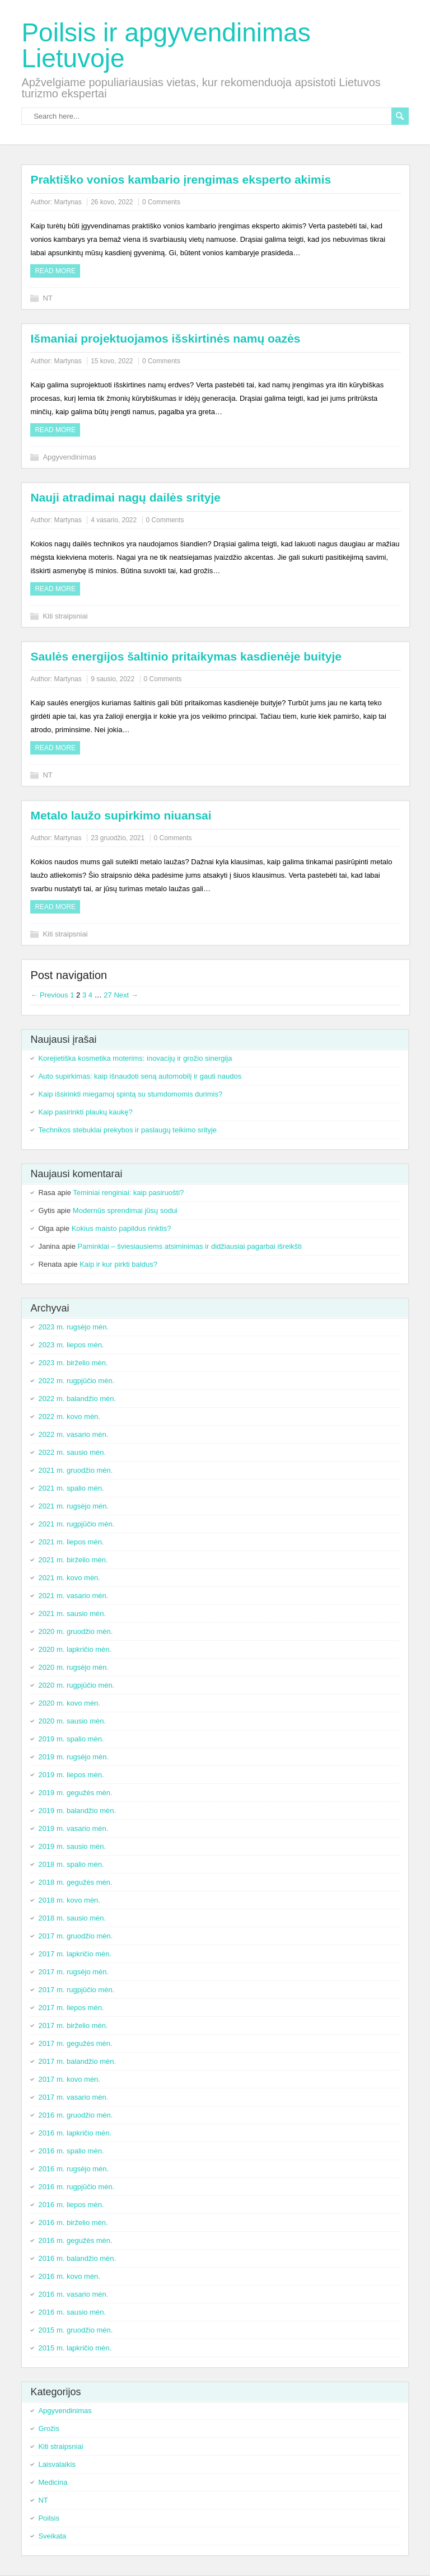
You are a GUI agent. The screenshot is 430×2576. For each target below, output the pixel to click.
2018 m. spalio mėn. (71, 1864)
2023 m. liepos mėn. (71, 1345)
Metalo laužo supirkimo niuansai (120, 815)
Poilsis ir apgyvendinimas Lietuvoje (165, 45)
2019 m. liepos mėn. (71, 1775)
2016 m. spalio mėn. (71, 2151)
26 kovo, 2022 (112, 202)
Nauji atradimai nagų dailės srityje (125, 497)
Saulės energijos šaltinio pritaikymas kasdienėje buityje (186, 656)
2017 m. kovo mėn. (69, 2079)
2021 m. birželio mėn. (73, 1560)
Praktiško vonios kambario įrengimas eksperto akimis (180, 179)
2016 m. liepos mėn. (71, 2204)
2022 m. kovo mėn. (69, 1416)
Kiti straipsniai (65, 616)
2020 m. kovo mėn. (69, 1703)
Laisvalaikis (56, 2464)
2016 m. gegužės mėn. (75, 2240)
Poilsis (48, 2518)
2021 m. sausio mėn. (72, 1613)
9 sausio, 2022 (112, 679)
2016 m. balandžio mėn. (77, 2258)
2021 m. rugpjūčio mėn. (76, 1524)
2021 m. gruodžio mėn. (75, 1470)
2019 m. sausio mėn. (72, 1846)
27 (107, 995)
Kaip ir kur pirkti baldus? (118, 1264)
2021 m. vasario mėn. (73, 1595)
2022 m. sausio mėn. (72, 1452)
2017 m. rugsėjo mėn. (73, 1972)
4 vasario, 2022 (114, 520)
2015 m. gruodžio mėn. (75, 2330)
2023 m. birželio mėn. (73, 1363)
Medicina (52, 2482)
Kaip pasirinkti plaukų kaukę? (85, 1112)
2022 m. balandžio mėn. (77, 1398)
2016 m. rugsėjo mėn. (73, 2169)
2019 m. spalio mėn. (71, 1739)
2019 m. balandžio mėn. (77, 1810)
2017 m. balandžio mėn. (77, 2061)
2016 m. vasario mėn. (73, 2294)
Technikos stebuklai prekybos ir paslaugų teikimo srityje (127, 1130)
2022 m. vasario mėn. (73, 1434)
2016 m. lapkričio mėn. (74, 2133)
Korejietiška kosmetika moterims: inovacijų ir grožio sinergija (135, 1058)
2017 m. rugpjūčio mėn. (76, 1989)
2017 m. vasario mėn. (73, 2097)
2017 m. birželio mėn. (73, 2025)
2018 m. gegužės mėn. (75, 1882)
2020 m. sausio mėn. (72, 1721)
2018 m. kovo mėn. (69, 1900)
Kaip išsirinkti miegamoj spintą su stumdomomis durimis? (130, 1094)
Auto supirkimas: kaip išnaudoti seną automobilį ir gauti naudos (139, 1076)
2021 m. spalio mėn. (71, 1488)
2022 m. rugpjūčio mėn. (76, 1380)
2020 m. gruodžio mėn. (75, 1631)
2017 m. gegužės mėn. (75, 2043)
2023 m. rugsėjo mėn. (73, 1327)
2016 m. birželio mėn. (73, 2222)
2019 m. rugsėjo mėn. (73, 1757)
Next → (126, 995)
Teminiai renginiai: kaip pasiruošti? (128, 1192)
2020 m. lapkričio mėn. (74, 1649)
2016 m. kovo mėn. (69, 2276)
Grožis (48, 2428)
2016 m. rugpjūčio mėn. (76, 2186)
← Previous (49, 995)
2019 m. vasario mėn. (73, 1828)
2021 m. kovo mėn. (69, 1577)
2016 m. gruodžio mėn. (75, 2115)
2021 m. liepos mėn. (71, 1542)
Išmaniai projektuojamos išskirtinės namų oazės (165, 338)
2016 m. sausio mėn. (72, 2312)
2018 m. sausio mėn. (72, 1918)
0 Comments (161, 202)
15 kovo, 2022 (112, 361)
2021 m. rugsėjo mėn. (73, 1506)
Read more (55, 271)
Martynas (67, 202)
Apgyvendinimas (69, 457)
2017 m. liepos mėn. (71, 2007)
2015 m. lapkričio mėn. (74, 2348)
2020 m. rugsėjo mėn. (73, 1667)
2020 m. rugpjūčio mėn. (76, 1685)
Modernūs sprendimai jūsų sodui (125, 1210)
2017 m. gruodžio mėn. (75, 1936)
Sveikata (52, 2536)
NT (47, 298)
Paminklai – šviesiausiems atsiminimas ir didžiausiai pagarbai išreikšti (190, 1246)
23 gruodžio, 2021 (117, 838)
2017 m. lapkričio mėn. (74, 1954)
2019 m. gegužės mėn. (75, 1792)
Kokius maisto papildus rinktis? (121, 1228)
